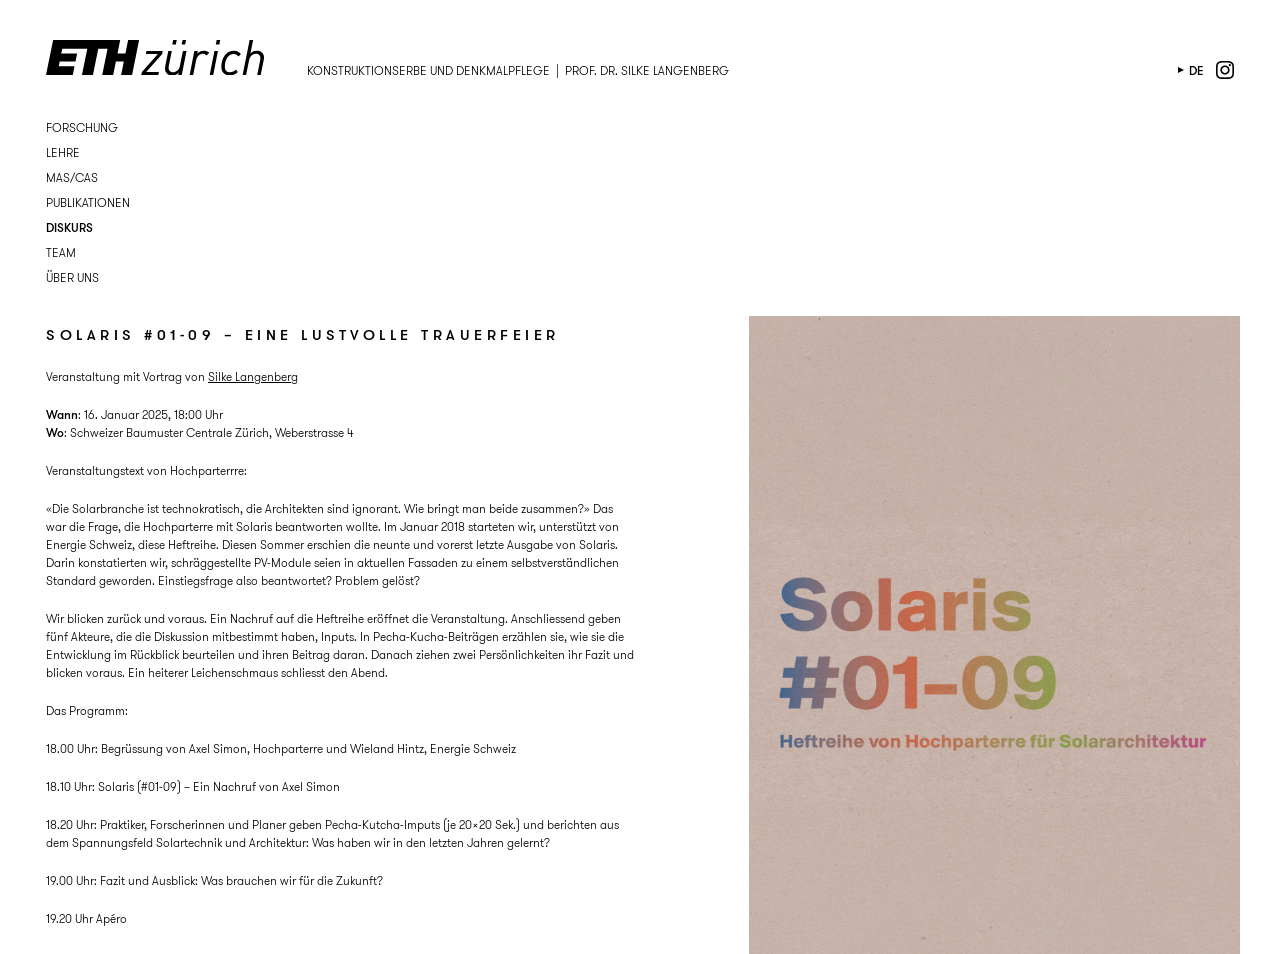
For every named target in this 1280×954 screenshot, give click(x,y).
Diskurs (69, 227)
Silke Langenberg (253, 376)
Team (61, 252)
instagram (1225, 70)
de (1196, 70)
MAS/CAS (72, 177)
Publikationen (88, 202)
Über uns (72, 277)
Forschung (82, 127)
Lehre (63, 152)
